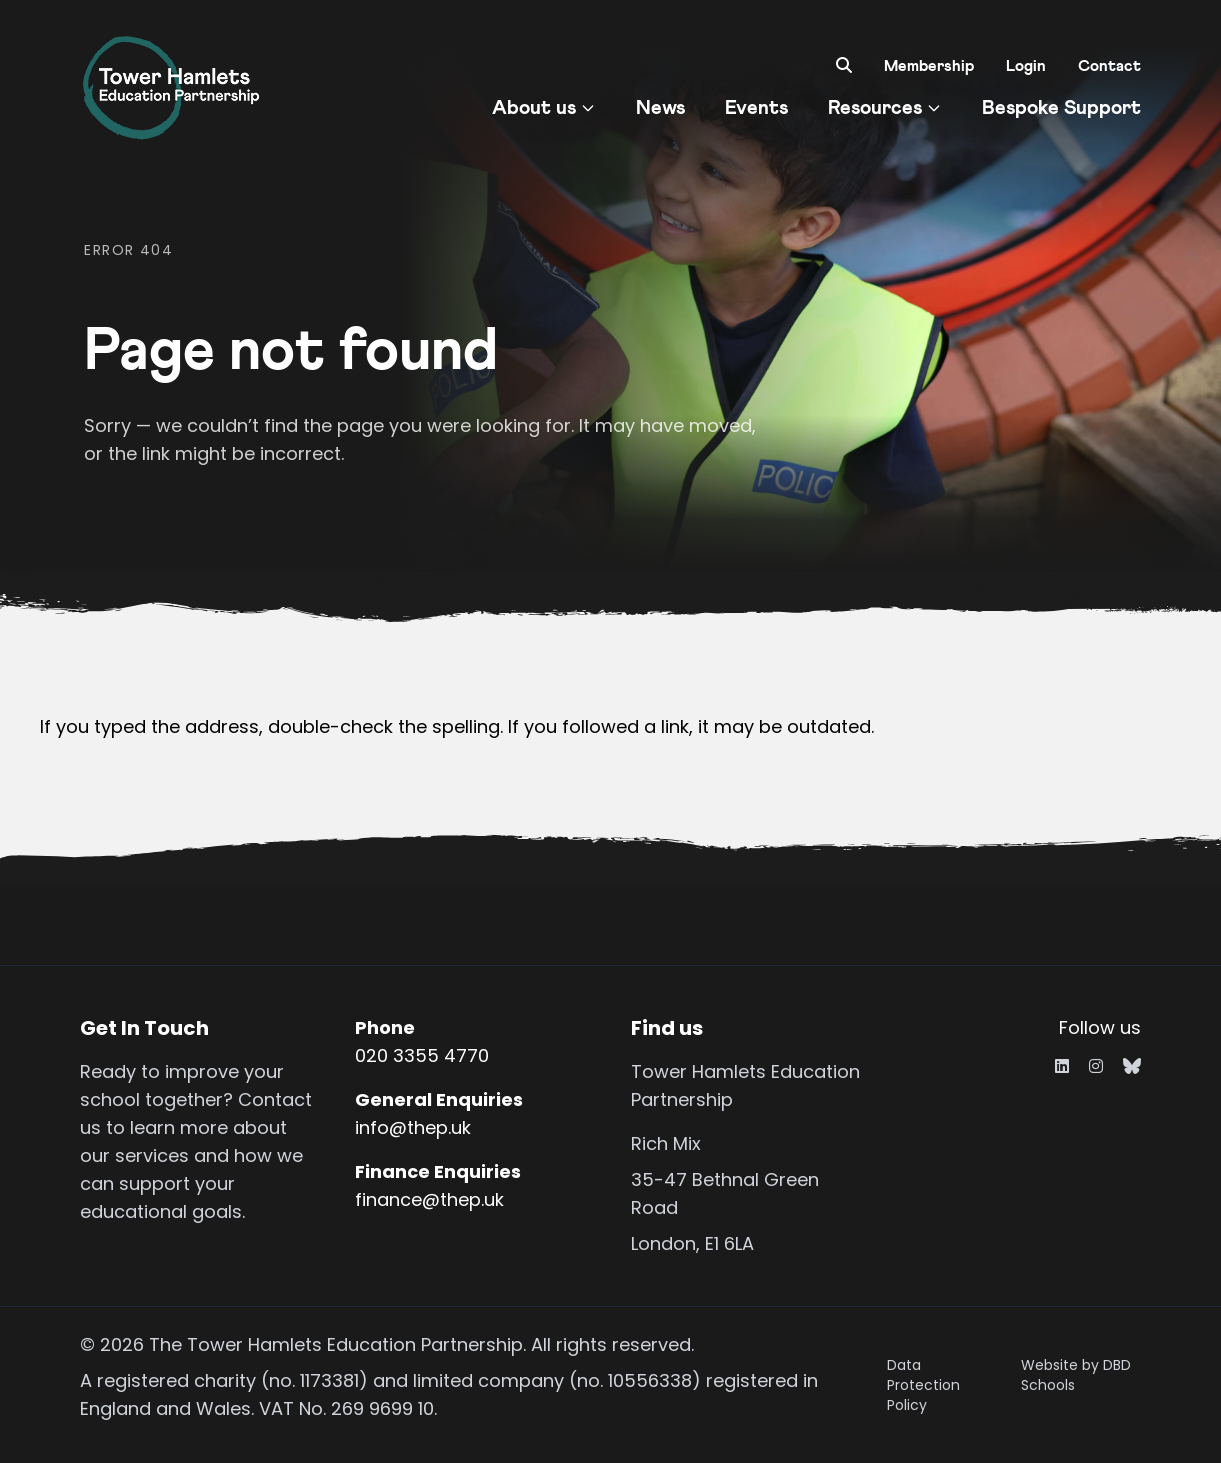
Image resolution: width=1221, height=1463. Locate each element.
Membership (929, 66)
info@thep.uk (413, 1127)
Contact (1109, 66)
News (660, 108)
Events (756, 108)
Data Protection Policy (923, 1385)
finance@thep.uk (429, 1199)
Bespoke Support (1061, 108)
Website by (1076, 1375)
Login (1026, 66)
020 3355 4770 (422, 1055)
